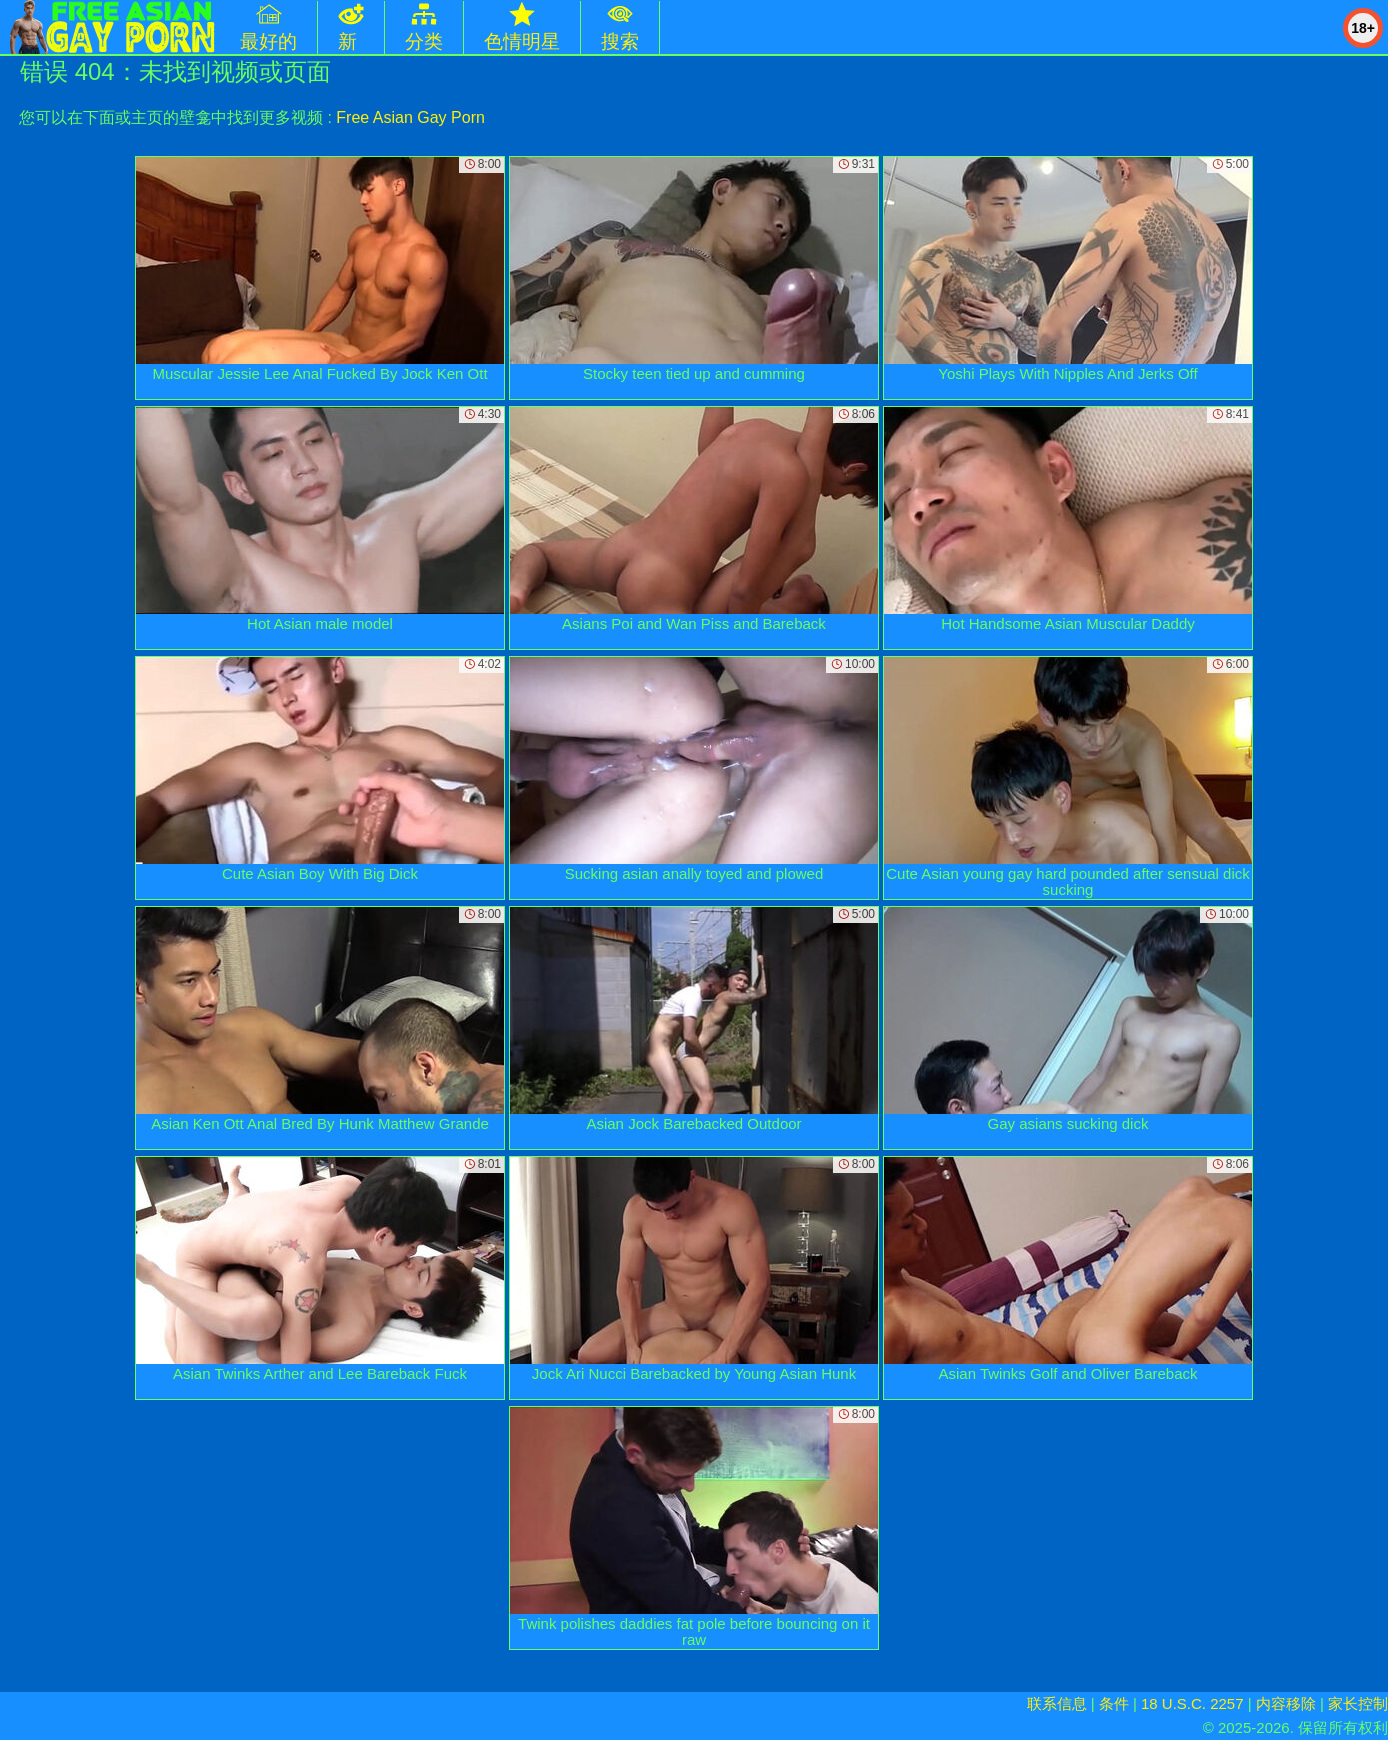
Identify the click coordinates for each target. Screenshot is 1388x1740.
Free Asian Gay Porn (410, 117)
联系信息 (1057, 1703)
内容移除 (1286, 1703)
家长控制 (1358, 1703)
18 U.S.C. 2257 (1192, 1703)
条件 (1114, 1703)
